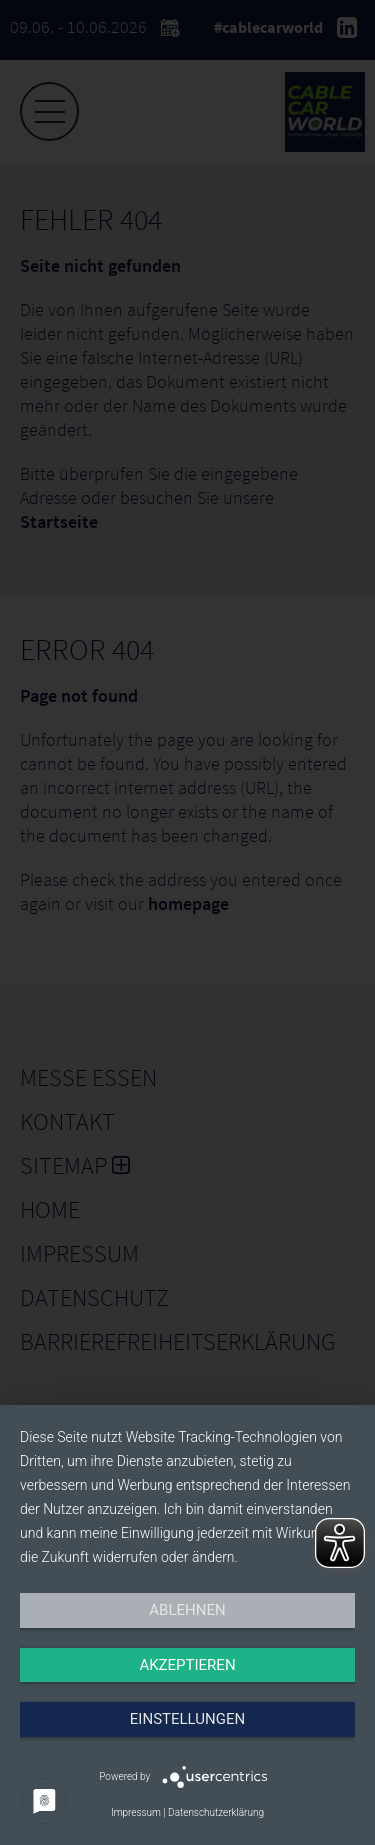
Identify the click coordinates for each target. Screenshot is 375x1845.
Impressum (136, 1812)
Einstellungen (187, 1719)
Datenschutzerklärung (216, 1812)
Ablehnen (187, 1610)
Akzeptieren (187, 1665)
